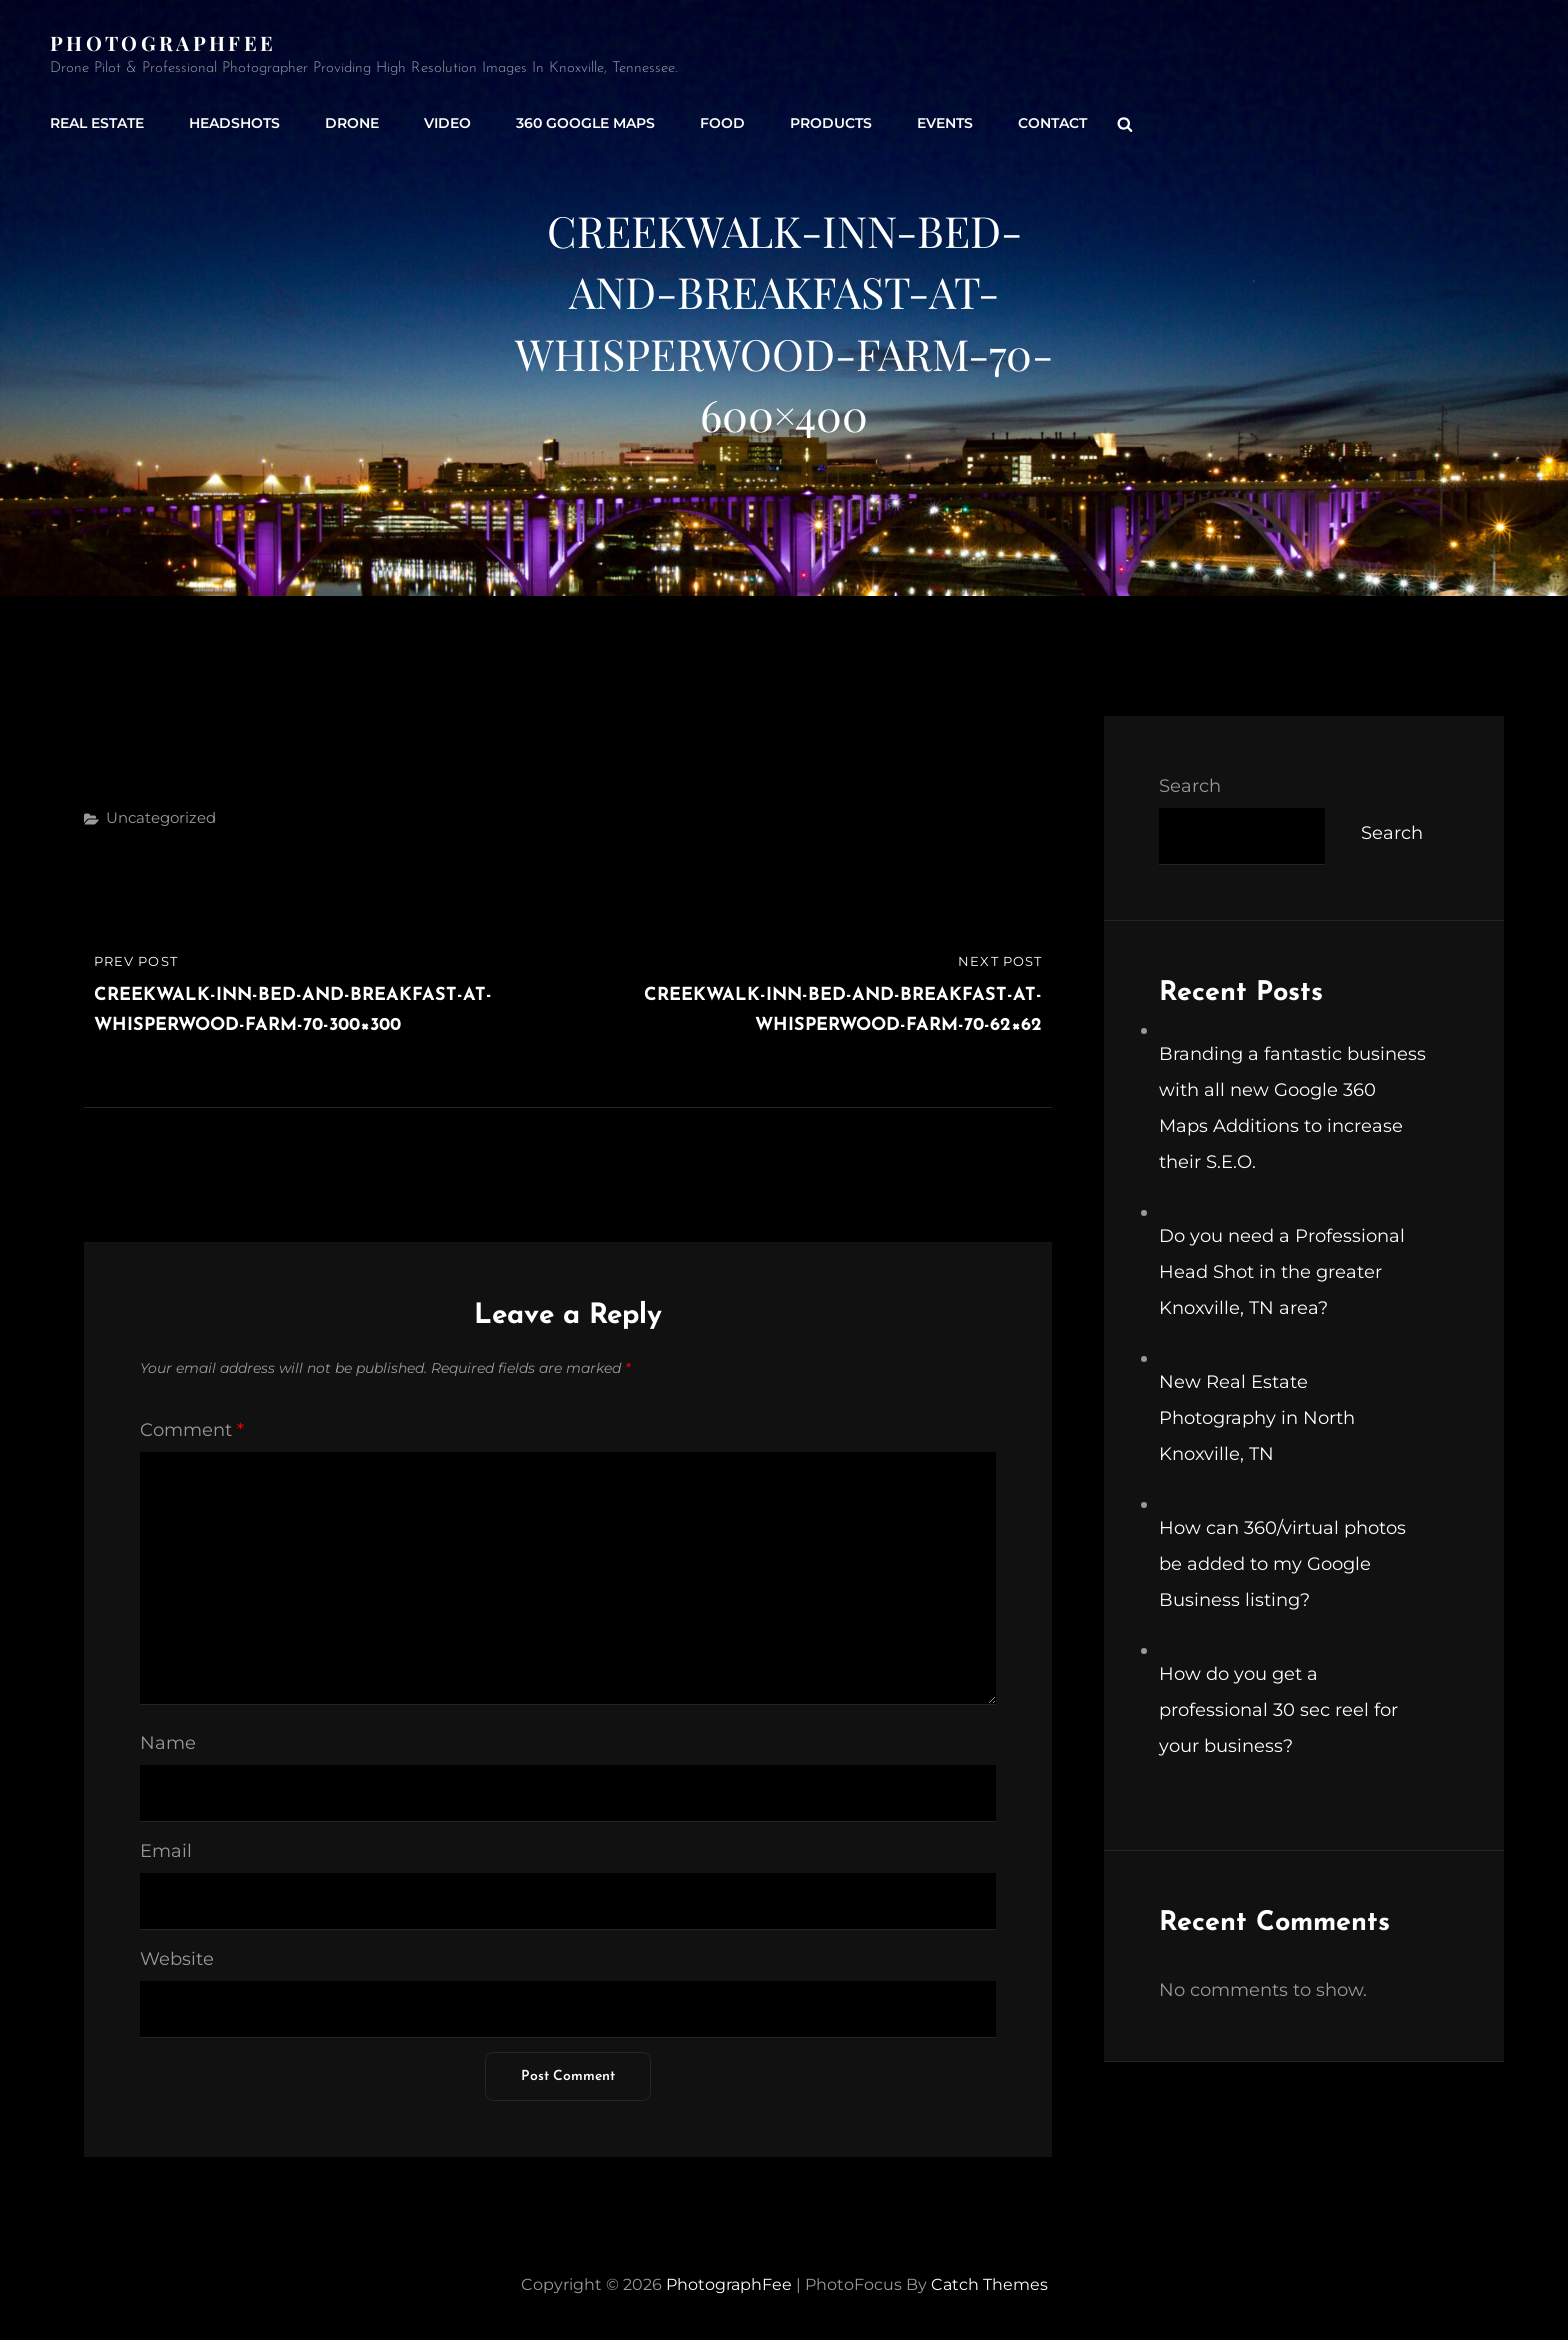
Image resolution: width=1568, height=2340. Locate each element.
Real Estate (97, 123)
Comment (192, 1430)
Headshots (234, 123)
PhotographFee (163, 42)
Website (177, 1959)
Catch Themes (989, 2284)
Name (168, 1743)
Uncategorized (161, 817)
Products (831, 123)
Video (447, 123)
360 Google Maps (585, 123)
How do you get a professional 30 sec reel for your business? (1278, 1710)
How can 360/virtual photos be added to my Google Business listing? (1282, 1564)
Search (1190, 786)
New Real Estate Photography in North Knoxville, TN (1257, 1418)
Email (166, 1851)
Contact (1052, 123)
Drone (352, 123)
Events (945, 123)
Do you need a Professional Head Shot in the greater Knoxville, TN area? (1282, 1272)
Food (722, 123)
